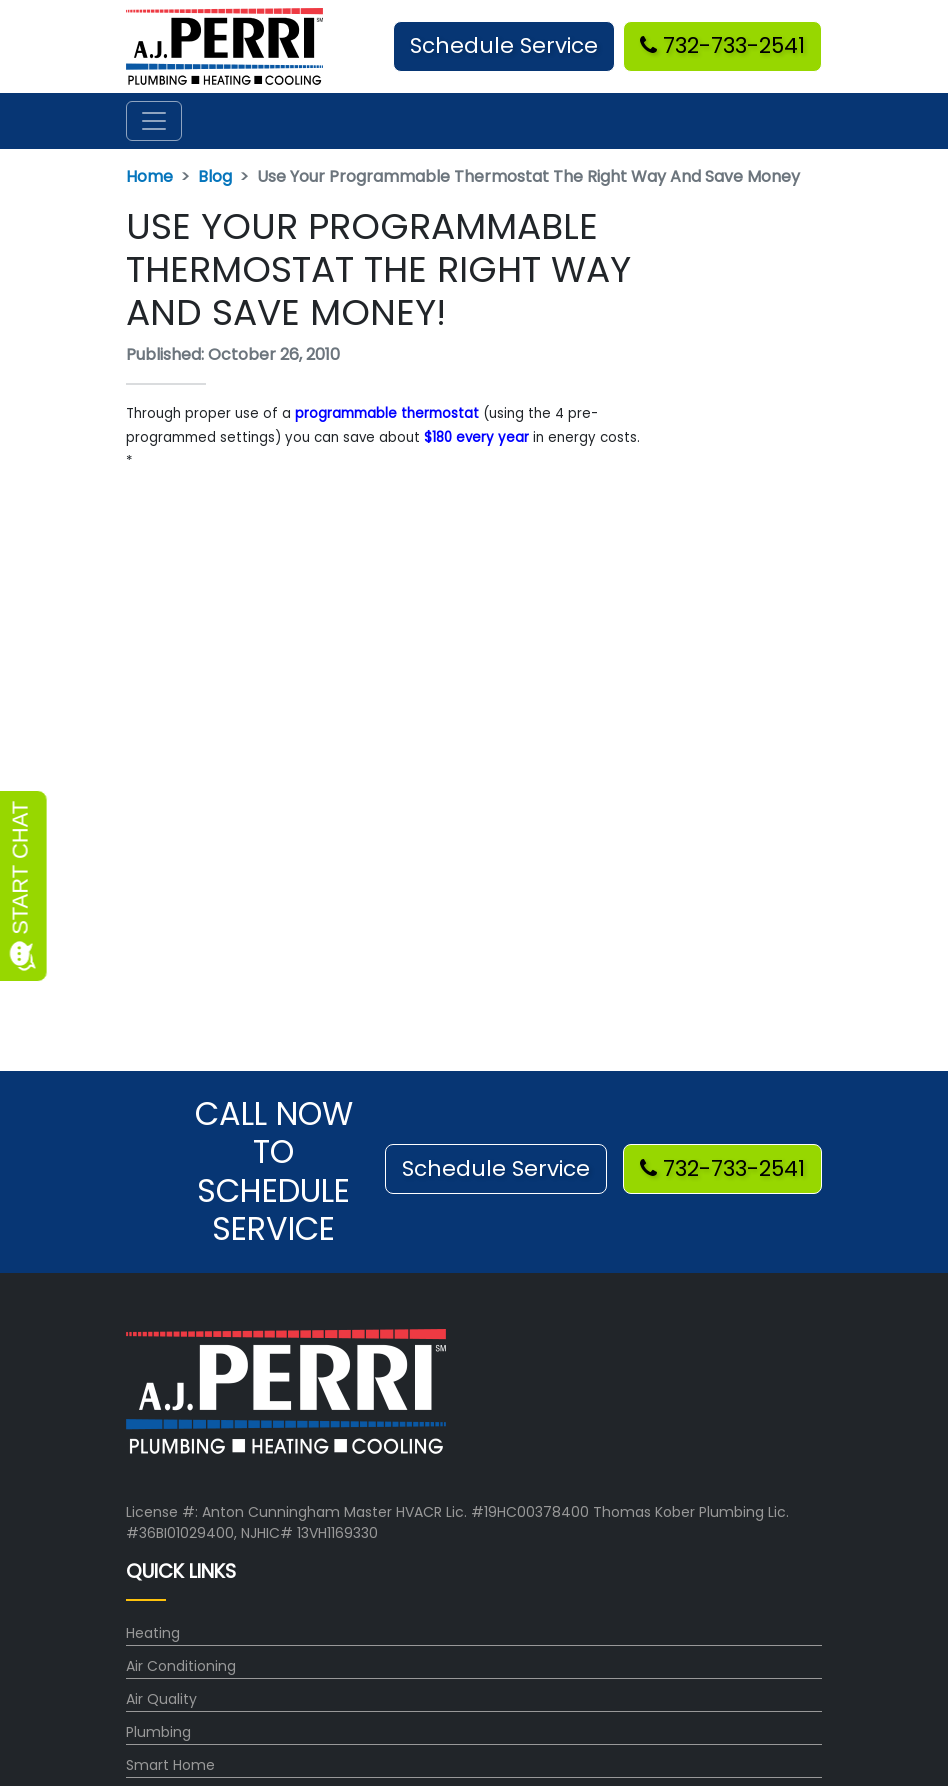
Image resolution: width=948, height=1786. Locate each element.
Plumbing (158, 1732)
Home (149, 176)
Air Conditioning (181, 1666)
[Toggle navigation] (154, 121)
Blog (215, 176)
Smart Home (170, 1765)
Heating (153, 1633)
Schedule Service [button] (504, 45)
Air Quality (161, 1699)
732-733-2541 (722, 45)
